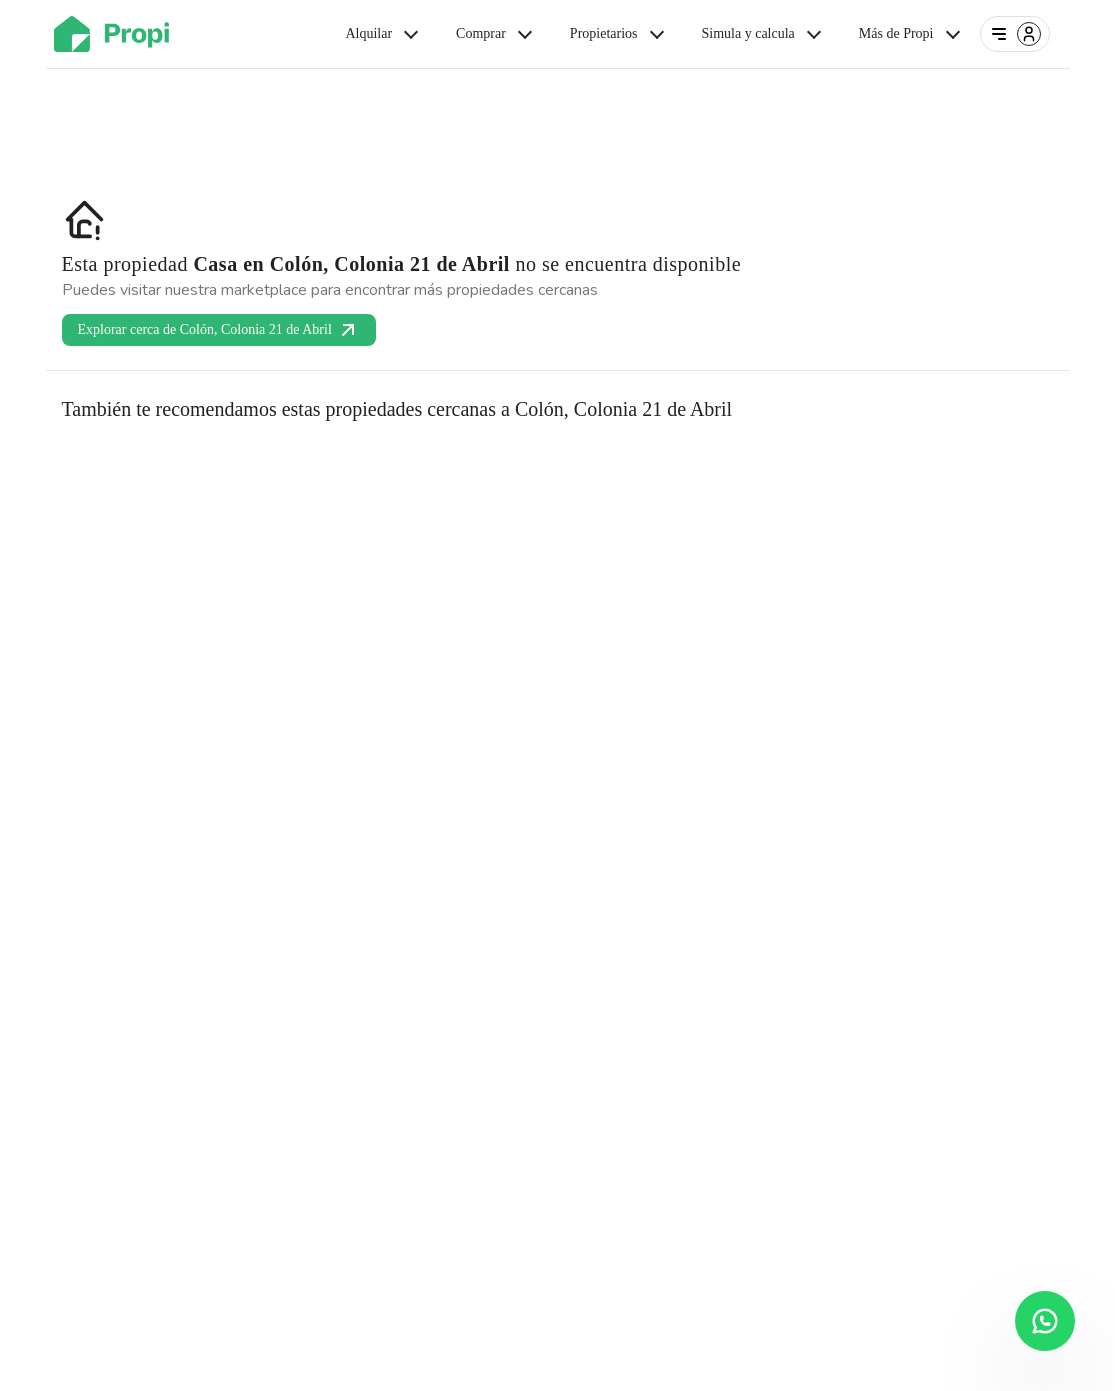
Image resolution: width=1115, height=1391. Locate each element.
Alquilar (383, 34)
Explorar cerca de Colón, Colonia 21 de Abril (219, 330)
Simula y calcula (763, 34)
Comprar (496, 34)
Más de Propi (911, 34)
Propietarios (619, 34)
